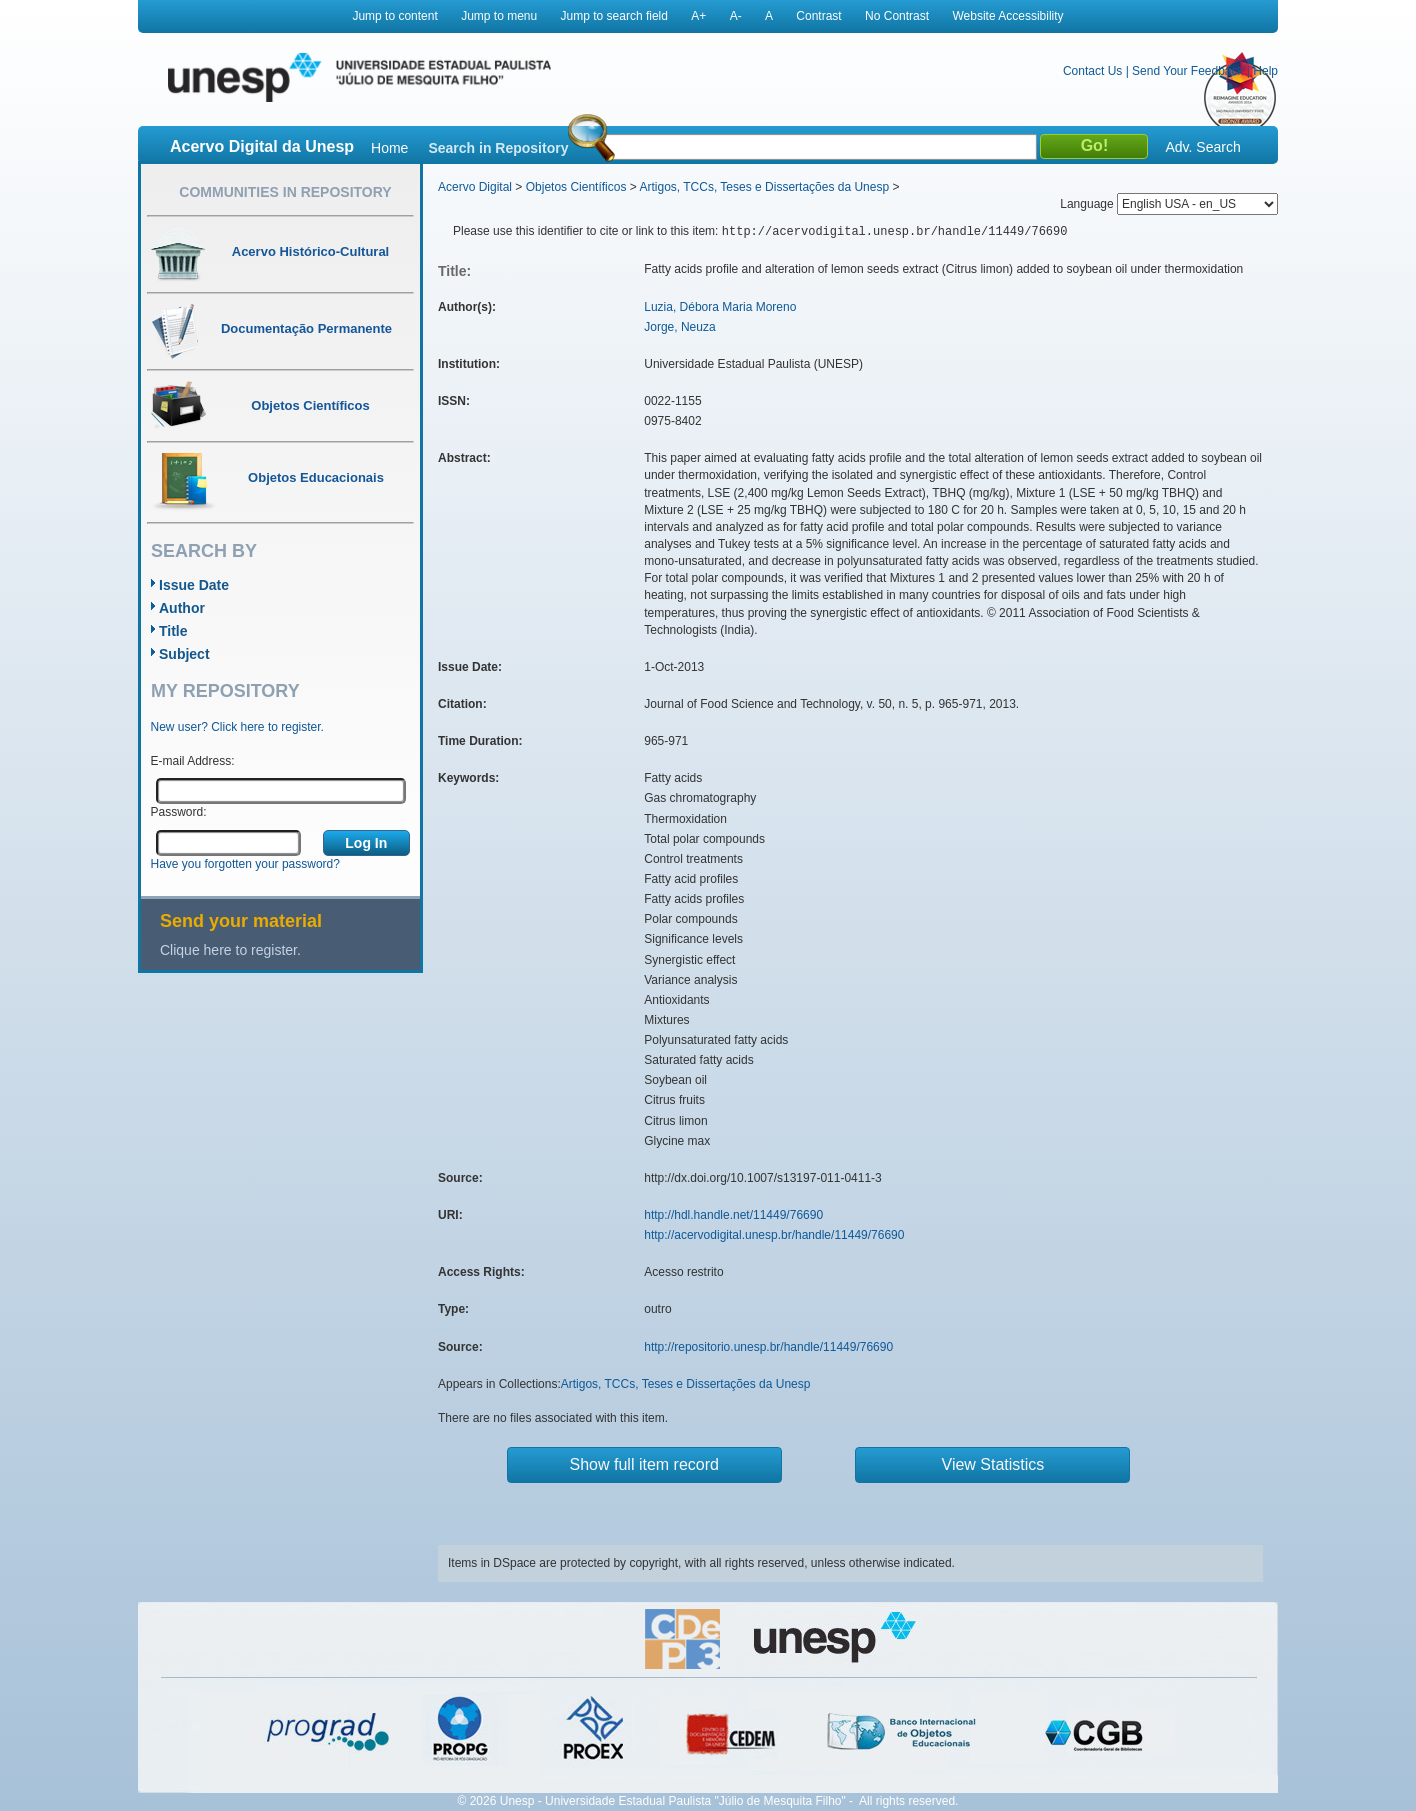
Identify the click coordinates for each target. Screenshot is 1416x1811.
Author (182, 608)
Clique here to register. (230, 950)
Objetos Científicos (576, 187)
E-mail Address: (193, 761)
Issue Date (194, 585)
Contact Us (1092, 71)
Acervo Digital (475, 187)
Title (173, 631)
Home (389, 148)
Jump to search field (614, 16)
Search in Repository (498, 148)
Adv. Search (1202, 147)
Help (1265, 71)
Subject (184, 654)
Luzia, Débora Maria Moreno (720, 307)
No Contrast (897, 16)
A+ (698, 16)
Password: (179, 812)
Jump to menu (499, 16)
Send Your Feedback (1187, 71)
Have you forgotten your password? (245, 864)
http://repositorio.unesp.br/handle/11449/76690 (768, 1347)
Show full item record (644, 1464)
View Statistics (993, 1464)
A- (736, 16)
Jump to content (394, 16)
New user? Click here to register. (237, 727)
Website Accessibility (1007, 16)
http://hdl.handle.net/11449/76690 (733, 1215)
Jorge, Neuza (679, 327)
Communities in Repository (285, 192)
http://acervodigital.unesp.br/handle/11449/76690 (774, 1235)
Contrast (818, 16)
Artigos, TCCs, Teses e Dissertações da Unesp (764, 187)
